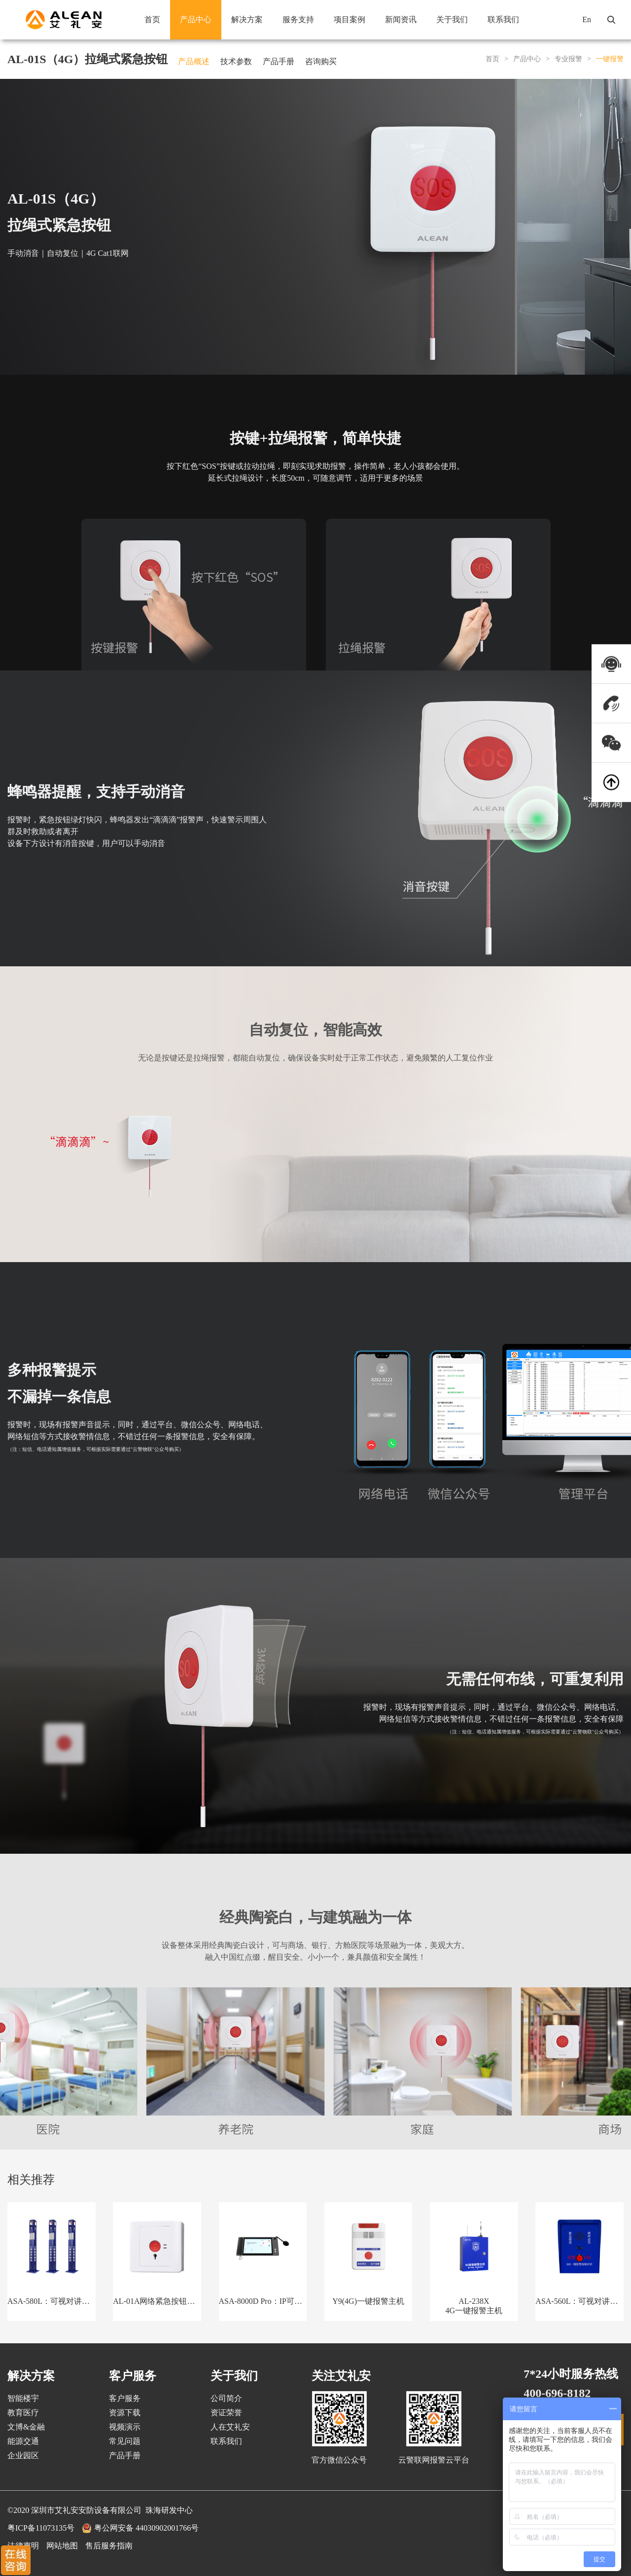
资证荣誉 (226, 2412)
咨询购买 (321, 61)
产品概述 (194, 61)
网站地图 (62, 2545)
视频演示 (124, 2427)
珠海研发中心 (169, 2510)
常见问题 (124, 2441)
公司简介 (226, 2398)
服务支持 (298, 19)
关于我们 (452, 19)
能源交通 (23, 2441)
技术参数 (236, 61)
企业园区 (23, 2455)
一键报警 (610, 59)
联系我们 (503, 19)
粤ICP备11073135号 (40, 2528)
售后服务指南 (109, 2545)
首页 (152, 19)
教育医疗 (23, 2412)
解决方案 (247, 19)
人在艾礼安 (230, 2427)
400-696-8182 (557, 2393)
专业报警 (568, 59)
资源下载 (124, 2412)
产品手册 (278, 61)
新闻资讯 (401, 19)
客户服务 (124, 2398)
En (586, 19)
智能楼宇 (23, 2398)
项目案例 (349, 19)
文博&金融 (26, 2427)
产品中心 (195, 19)
